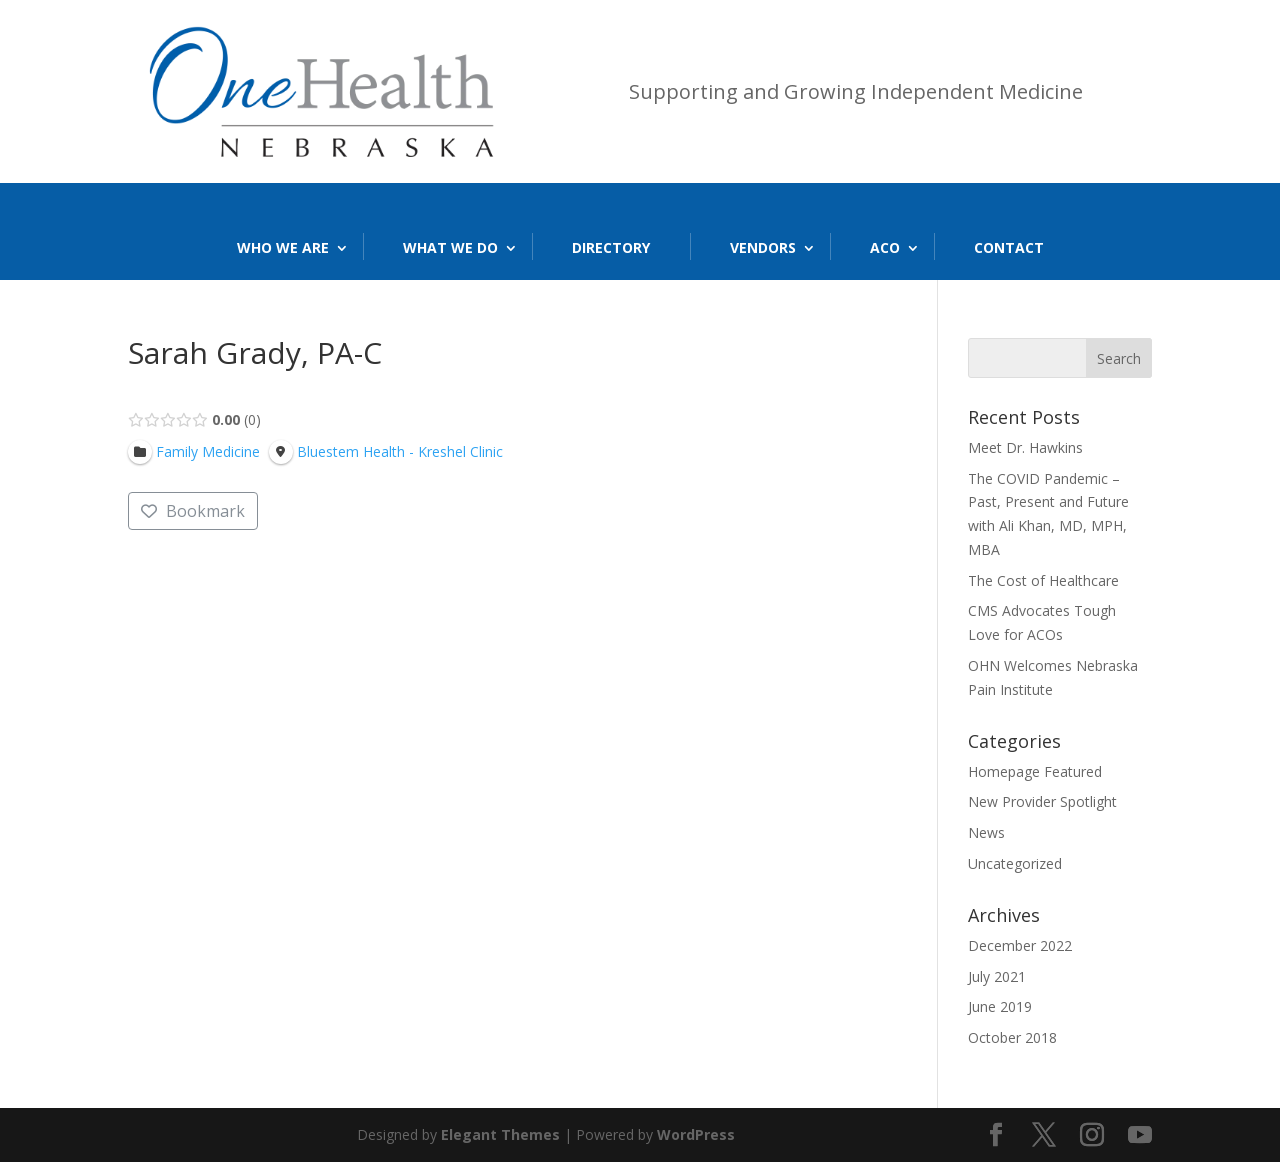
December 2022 (1020, 945)
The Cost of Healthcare (1043, 580)
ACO (885, 247)
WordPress (696, 1134)
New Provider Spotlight (1042, 801)
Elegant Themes (500, 1134)
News (986, 832)
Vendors (763, 247)
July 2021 (997, 976)
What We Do (450, 247)
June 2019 (1000, 1006)
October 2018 (1012, 1037)
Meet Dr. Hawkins (1025, 447)
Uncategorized (1015, 863)
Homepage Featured (1035, 771)
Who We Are (283, 247)
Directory (611, 247)
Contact (1009, 247)
